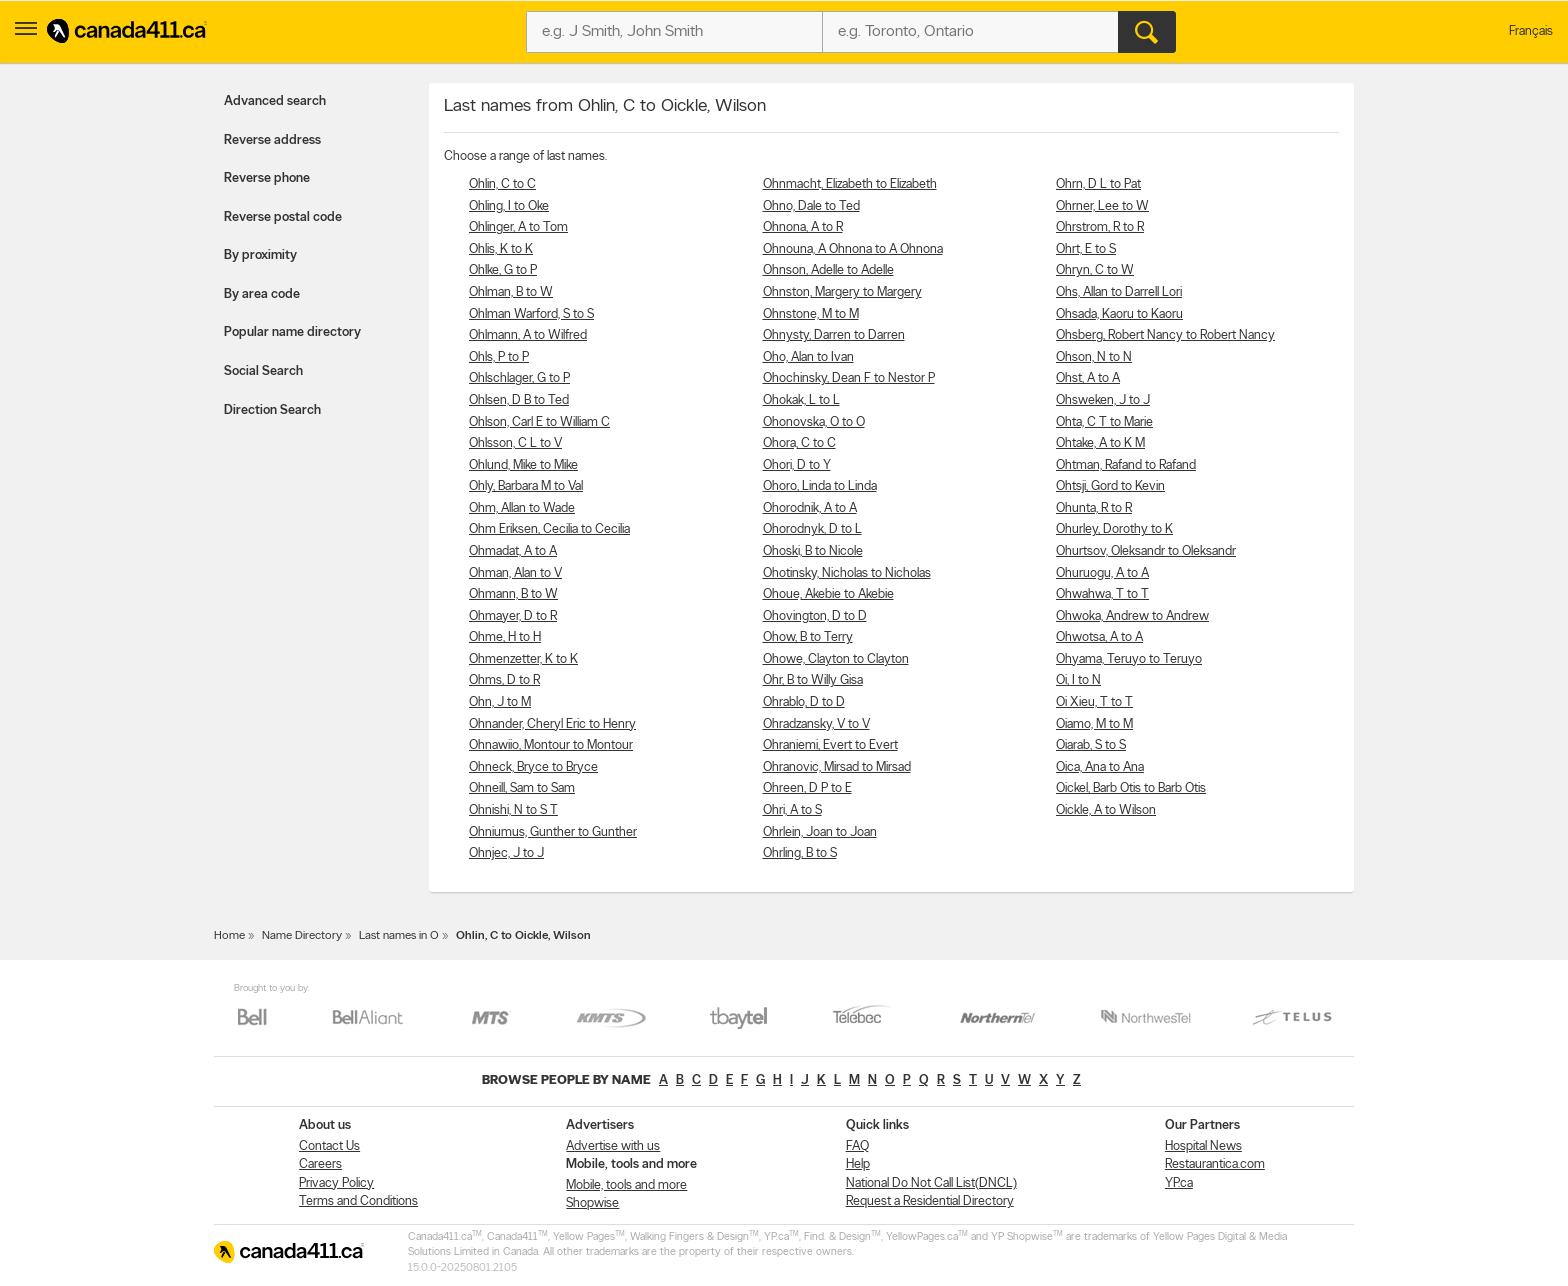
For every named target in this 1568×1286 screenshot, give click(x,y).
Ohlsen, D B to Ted (519, 400)
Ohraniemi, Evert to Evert (830, 745)
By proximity (260, 255)
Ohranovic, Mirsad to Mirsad (837, 767)
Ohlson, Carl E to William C (539, 422)
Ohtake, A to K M (1100, 443)
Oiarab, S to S (1091, 745)
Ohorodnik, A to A (810, 508)
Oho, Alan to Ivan (808, 357)
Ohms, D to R (504, 680)
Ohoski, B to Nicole (813, 551)
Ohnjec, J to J (506, 853)
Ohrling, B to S (800, 853)
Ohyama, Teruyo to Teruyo (1129, 659)
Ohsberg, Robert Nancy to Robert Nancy (1165, 335)
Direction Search (272, 410)
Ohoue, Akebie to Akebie (828, 594)
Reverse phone (267, 178)
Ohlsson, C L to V (515, 443)
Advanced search (275, 101)
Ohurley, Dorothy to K (1114, 529)
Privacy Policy (336, 1183)
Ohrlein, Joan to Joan (820, 832)
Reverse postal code (283, 217)
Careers (320, 1164)
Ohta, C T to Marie (1104, 422)
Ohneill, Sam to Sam (522, 788)
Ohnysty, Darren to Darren (834, 335)
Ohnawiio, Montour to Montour (551, 745)
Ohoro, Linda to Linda (820, 486)
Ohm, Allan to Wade (522, 508)
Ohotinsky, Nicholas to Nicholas (847, 573)
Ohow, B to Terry (808, 637)
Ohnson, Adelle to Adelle (828, 270)
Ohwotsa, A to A (1099, 637)
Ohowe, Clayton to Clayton (836, 659)
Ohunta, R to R (1094, 508)
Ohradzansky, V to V (816, 724)
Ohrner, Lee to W (1102, 206)
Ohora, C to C (799, 443)
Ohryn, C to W (1095, 270)
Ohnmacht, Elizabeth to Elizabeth (850, 184)
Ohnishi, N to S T (513, 810)
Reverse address (272, 140)
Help (858, 1164)
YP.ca (1179, 1183)
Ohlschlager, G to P (519, 378)
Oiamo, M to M (1094, 724)
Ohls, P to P (499, 357)
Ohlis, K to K (501, 249)
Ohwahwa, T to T (1102, 594)
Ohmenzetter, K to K (523, 659)
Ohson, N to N (1094, 357)
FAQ (857, 1146)
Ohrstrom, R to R (1100, 227)
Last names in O (399, 936)
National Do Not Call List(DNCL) (931, 1183)
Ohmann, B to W (513, 594)
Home (229, 936)
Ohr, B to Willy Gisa (813, 680)
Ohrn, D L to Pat (1098, 184)
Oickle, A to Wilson (1106, 810)
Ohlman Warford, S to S (531, 314)
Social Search (263, 371)
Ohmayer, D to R (513, 616)
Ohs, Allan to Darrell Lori (1119, 292)
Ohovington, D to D (815, 616)
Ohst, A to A (1088, 378)
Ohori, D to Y (797, 465)
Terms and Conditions (358, 1201)
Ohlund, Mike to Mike (523, 465)
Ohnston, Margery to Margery (842, 292)
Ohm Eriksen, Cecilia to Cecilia (549, 529)
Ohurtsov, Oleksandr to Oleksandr (1146, 551)
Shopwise (592, 1203)
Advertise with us (613, 1146)
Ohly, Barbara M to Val (526, 486)
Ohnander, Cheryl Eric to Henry (552, 724)
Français (1531, 31)
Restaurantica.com (1215, 1164)
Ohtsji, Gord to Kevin (1110, 486)
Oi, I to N (1078, 680)
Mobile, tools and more (626, 1185)
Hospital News (1203, 1146)
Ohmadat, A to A (513, 551)
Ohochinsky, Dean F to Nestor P (849, 378)
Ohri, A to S (792, 810)
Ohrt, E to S (1086, 249)
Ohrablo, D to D (804, 702)
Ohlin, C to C (502, 184)
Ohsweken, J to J (1103, 400)
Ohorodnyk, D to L (812, 529)
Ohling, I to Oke (509, 206)
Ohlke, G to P (503, 270)
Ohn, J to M (500, 702)
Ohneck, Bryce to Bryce (533, 767)
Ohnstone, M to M (811, 314)
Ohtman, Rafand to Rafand (1126, 465)
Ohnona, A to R (803, 227)
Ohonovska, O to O (814, 422)
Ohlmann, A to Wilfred (528, 335)
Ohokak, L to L (801, 400)
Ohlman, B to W (511, 292)
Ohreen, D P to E (807, 788)
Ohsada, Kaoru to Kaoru (1119, 314)
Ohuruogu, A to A (1102, 573)
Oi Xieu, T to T (1094, 702)
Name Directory (302, 936)
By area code (262, 294)
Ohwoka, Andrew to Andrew (1132, 616)
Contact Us (329, 1146)
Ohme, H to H (505, 637)
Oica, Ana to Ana (1100, 767)
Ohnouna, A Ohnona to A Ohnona (853, 249)
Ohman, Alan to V (515, 573)
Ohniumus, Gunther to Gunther (553, 832)
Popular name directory (292, 332)
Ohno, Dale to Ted (811, 206)
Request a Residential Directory (930, 1201)
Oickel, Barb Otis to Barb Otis (1131, 788)
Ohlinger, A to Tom (518, 227)
